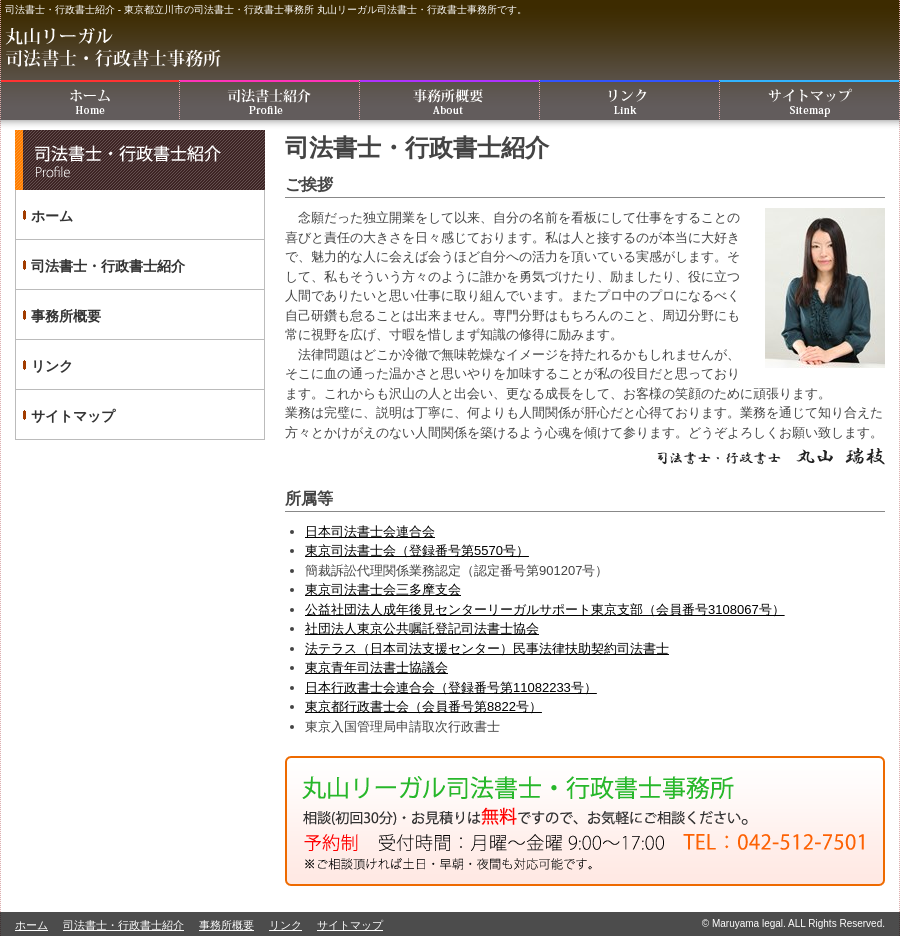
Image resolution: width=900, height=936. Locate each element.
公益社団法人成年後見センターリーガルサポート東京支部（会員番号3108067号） (545, 609)
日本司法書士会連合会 (370, 531)
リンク (630, 100)
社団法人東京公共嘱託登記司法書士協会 (422, 628)
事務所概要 (450, 100)
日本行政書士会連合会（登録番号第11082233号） (451, 687)
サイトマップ (810, 100)
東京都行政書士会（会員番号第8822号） (423, 706)
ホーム (90, 100)
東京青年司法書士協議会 (376, 667)
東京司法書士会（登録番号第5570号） (417, 550)
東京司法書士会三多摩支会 (383, 589)
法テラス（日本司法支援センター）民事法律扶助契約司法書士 (487, 648)
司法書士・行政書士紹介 (270, 100)
